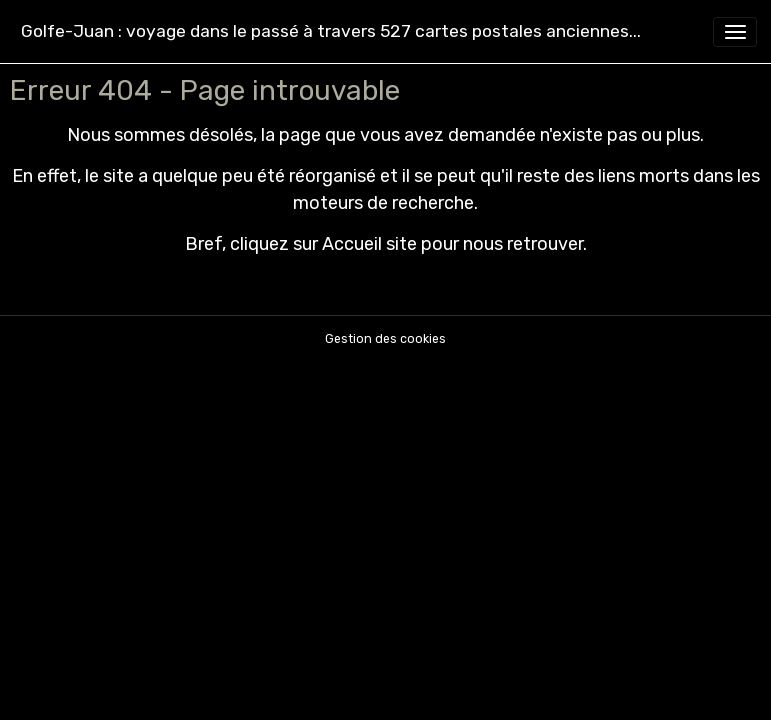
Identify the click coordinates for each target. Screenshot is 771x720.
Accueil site (369, 244)
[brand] (331, 31)
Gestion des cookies (385, 339)
